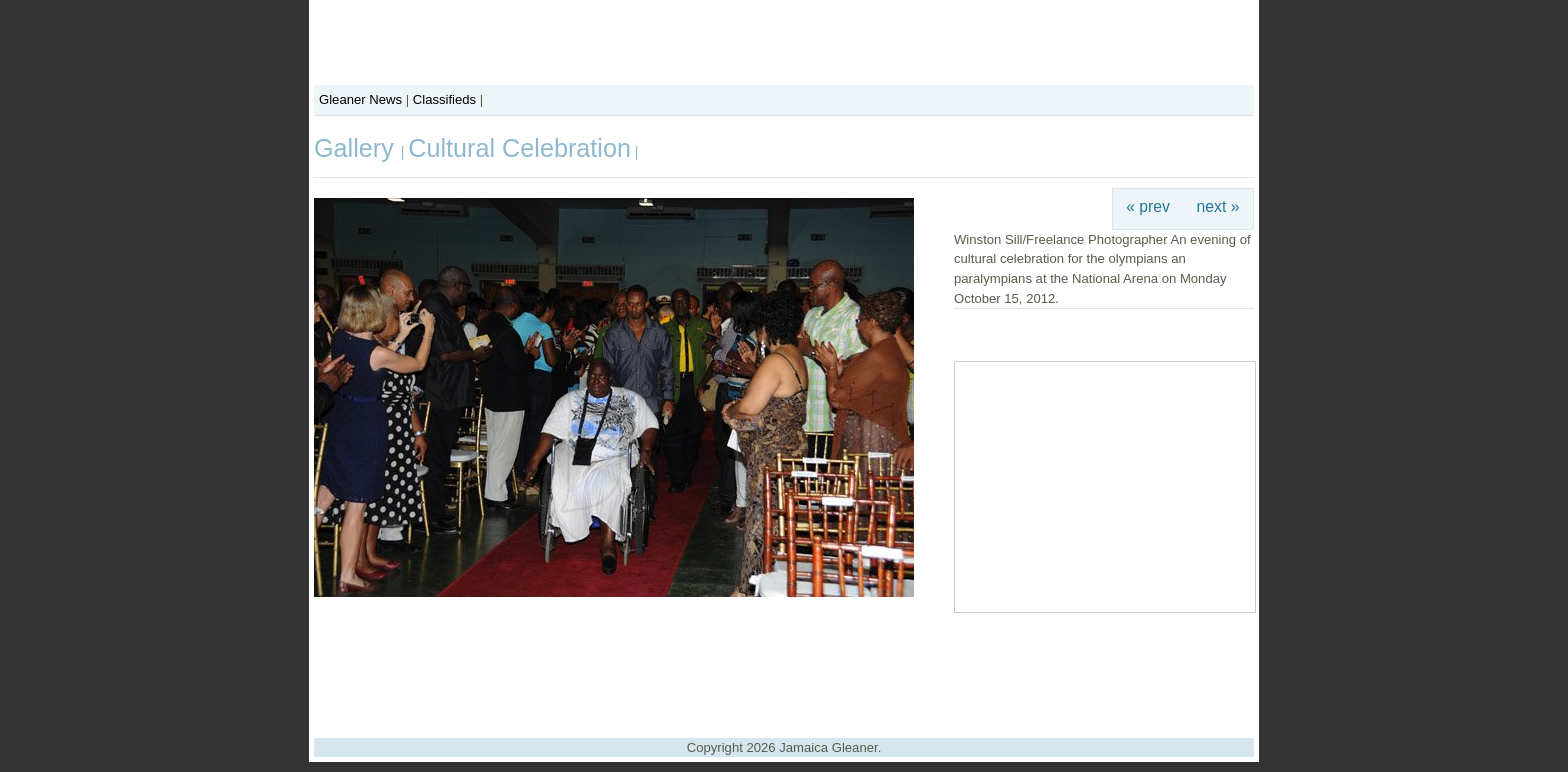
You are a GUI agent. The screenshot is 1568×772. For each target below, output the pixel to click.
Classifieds (444, 99)
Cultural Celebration (519, 148)
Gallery (357, 148)
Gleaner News (360, 99)
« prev (1148, 206)
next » (1218, 206)
